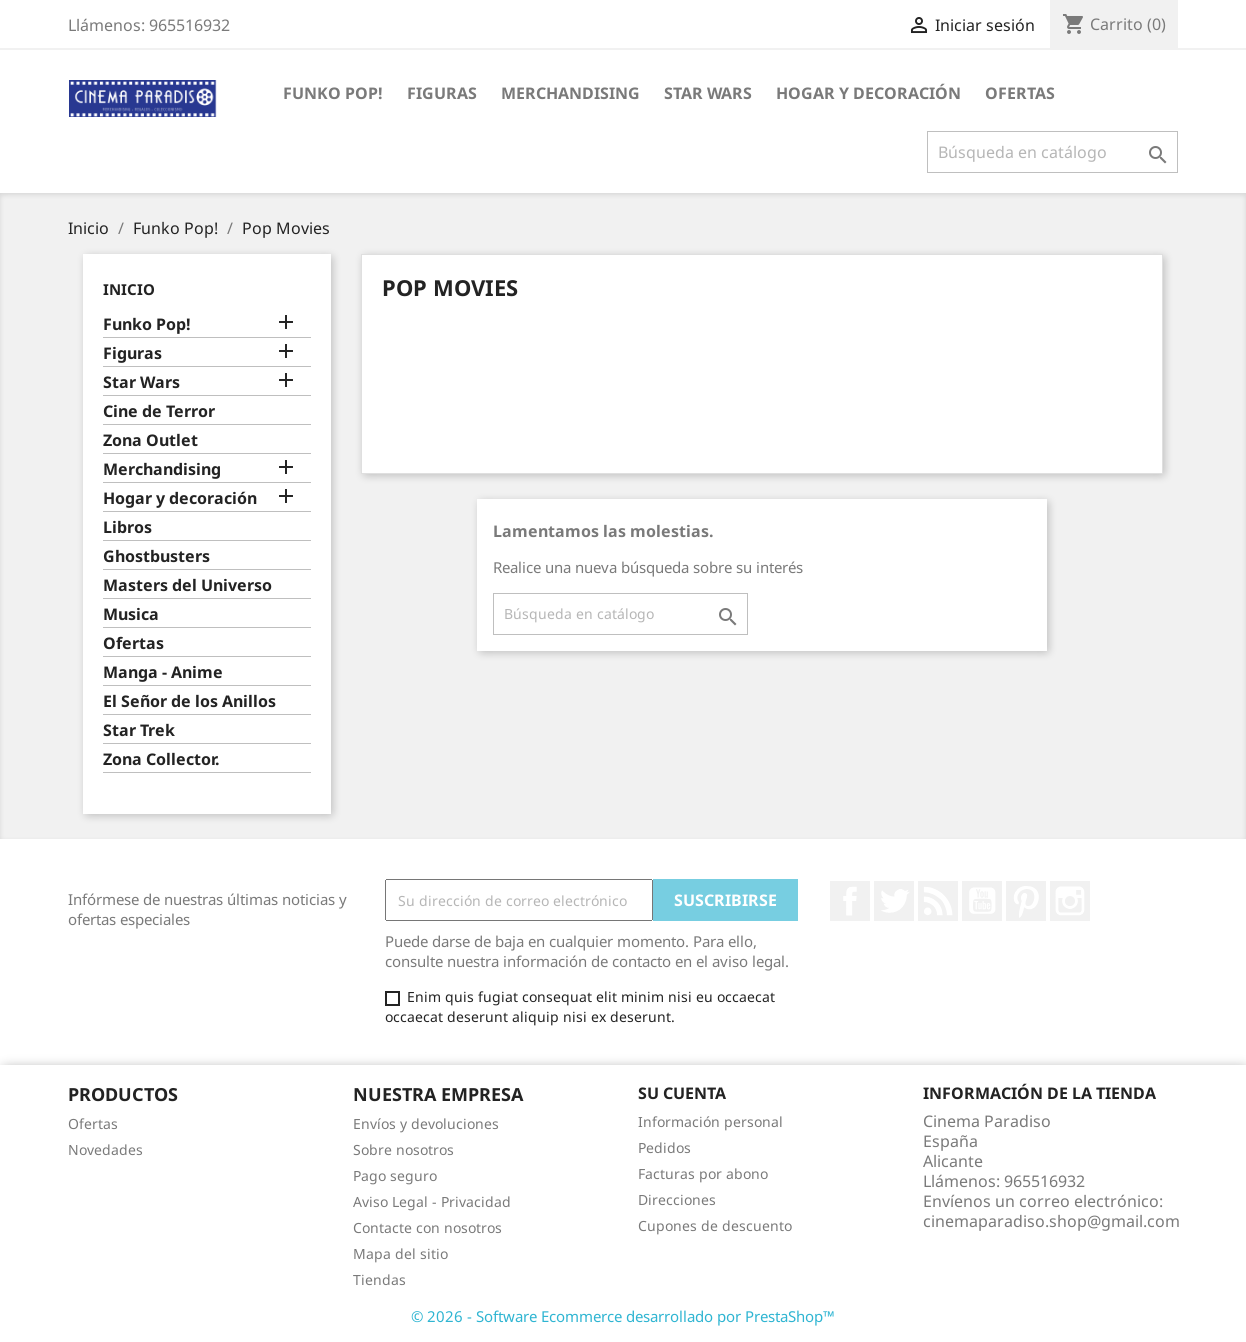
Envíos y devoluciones (426, 1123)
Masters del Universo (187, 585)
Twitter (894, 901)
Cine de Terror (159, 411)
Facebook (850, 901)
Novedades (105, 1149)
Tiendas (379, 1279)
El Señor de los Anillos (189, 701)
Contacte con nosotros (427, 1227)
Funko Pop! (333, 93)
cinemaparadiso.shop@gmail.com (1051, 1221)
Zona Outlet (150, 440)
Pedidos (664, 1147)
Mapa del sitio (400, 1253)
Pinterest (1026, 901)
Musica (131, 614)
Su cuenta (682, 1093)
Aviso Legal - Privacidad (432, 1201)
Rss (938, 901)
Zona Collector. (161, 759)
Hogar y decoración (868, 93)
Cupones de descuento (715, 1225)
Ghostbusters (156, 556)
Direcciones (677, 1199)
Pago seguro (395, 1175)
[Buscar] (1052, 152)
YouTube (982, 901)
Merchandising (570, 93)
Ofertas (1020, 93)
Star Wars (708, 93)
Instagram (1070, 901)
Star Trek (139, 730)
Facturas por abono (703, 1173)
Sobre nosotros (403, 1149)
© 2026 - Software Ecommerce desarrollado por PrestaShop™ (623, 1316)
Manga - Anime (163, 672)
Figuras (442, 93)
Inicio (129, 289)
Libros (127, 527)
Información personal (710, 1121)
